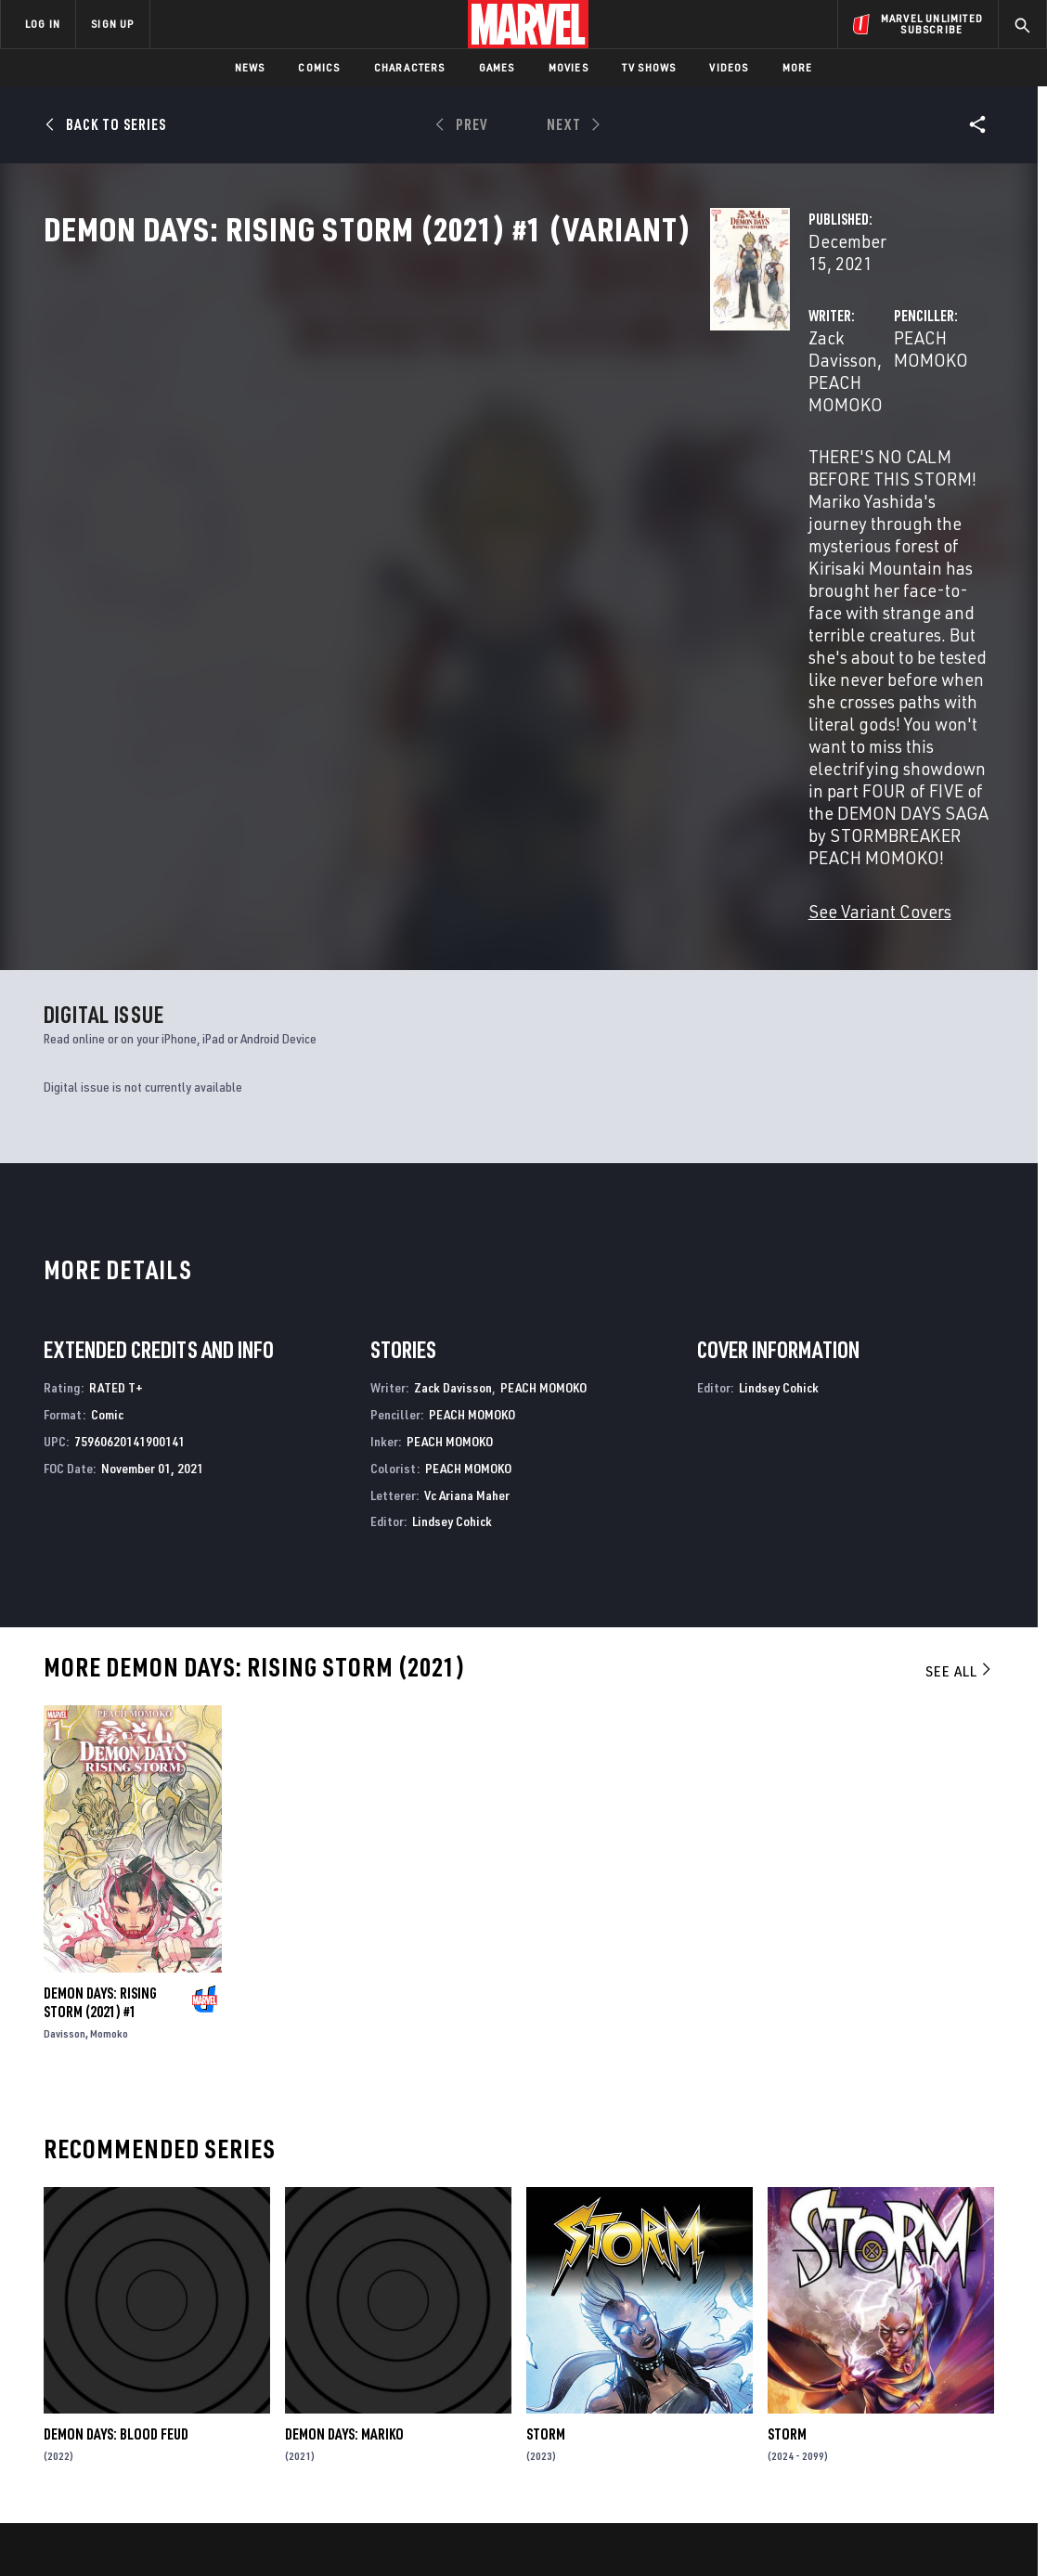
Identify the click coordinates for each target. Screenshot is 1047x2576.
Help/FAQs (182, 2355)
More (797, 67)
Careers (177, 2381)
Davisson (64, 1748)
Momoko (109, 1748)
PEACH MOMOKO (523, 397)
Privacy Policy (171, 2532)
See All (959, 1386)
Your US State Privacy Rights (295, 2532)
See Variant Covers (413, 591)
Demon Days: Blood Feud (116, 2149)
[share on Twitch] (977, 2414)
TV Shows (649, 67)
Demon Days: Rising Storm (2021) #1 (100, 1717)
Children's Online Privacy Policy (583, 2532)
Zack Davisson (395, 397)
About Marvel (195, 2328)
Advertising (366, 2328)
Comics (319, 67)
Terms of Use (86, 2532)
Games (497, 67)
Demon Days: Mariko (344, 2149)
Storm (545, 2149)
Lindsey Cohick (452, 1236)
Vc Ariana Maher (467, 1210)
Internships (189, 2408)
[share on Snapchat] (875, 2414)
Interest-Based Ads (843, 2532)
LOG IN (42, 24)
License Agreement (727, 2532)
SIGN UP (112, 24)
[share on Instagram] (926, 2374)
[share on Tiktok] (824, 2453)
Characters (410, 67)
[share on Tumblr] (977, 2374)
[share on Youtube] (824, 2414)
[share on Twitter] (875, 2374)
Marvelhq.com (373, 2381)
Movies (568, 67)
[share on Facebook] (824, 2375)
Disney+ (352, 2355)
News (250, 67)
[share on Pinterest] (926, 2414)
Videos (728, 67)
